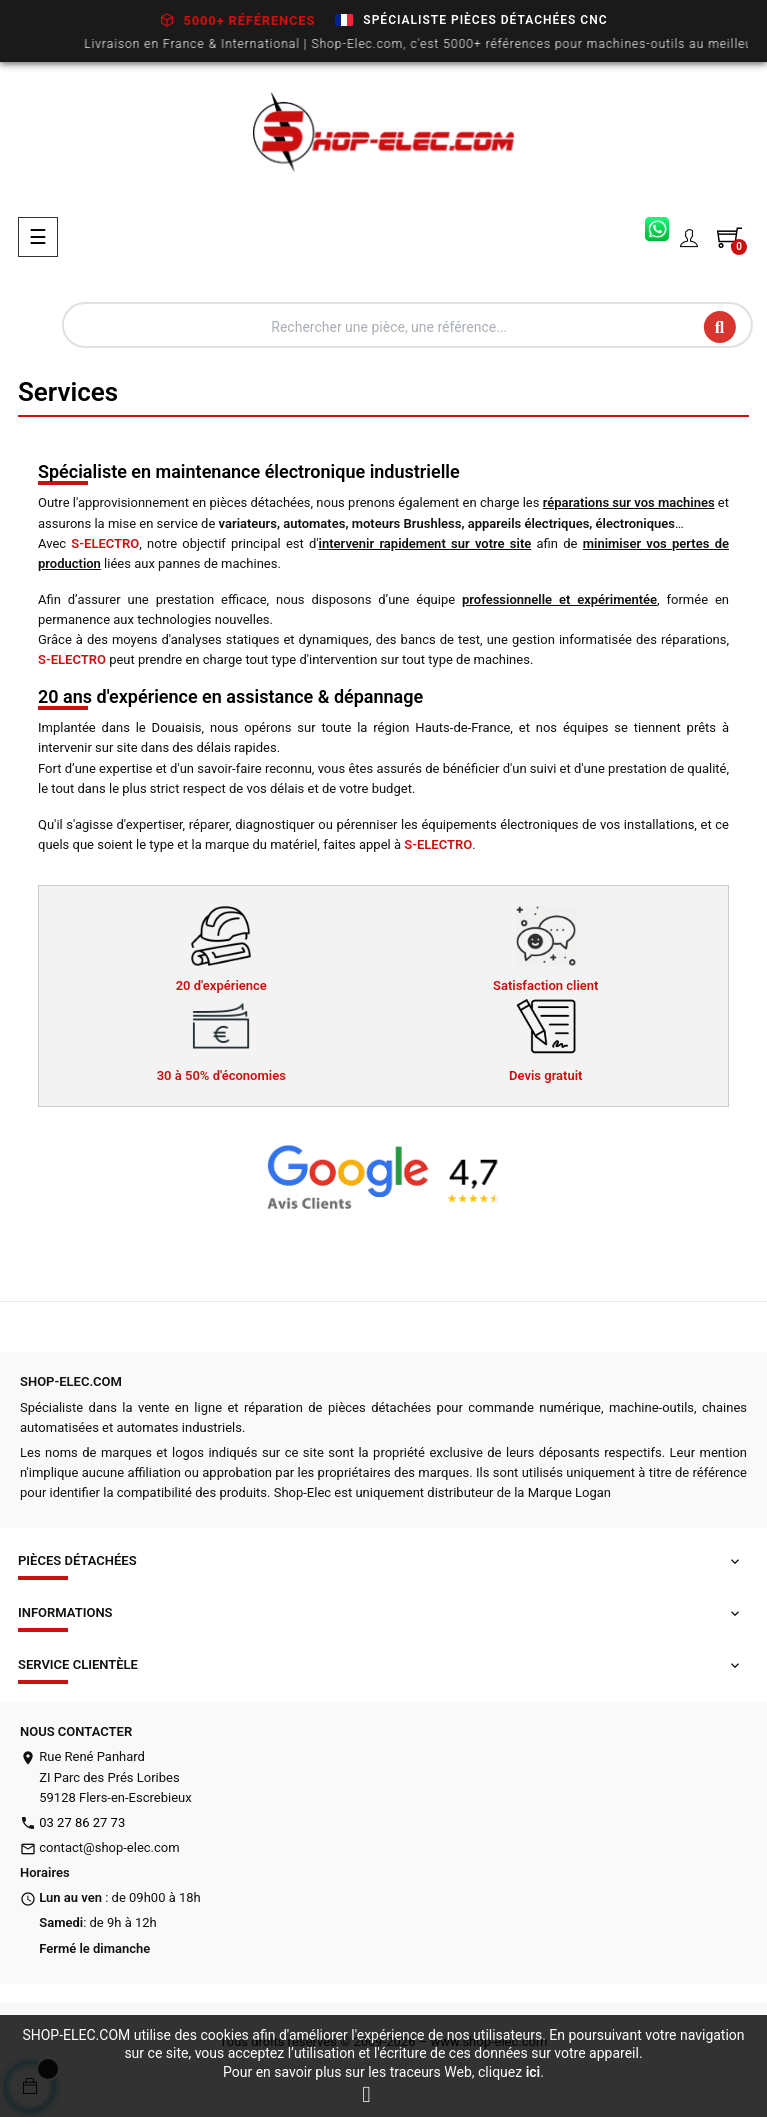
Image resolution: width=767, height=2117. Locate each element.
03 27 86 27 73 (82, 1822)
